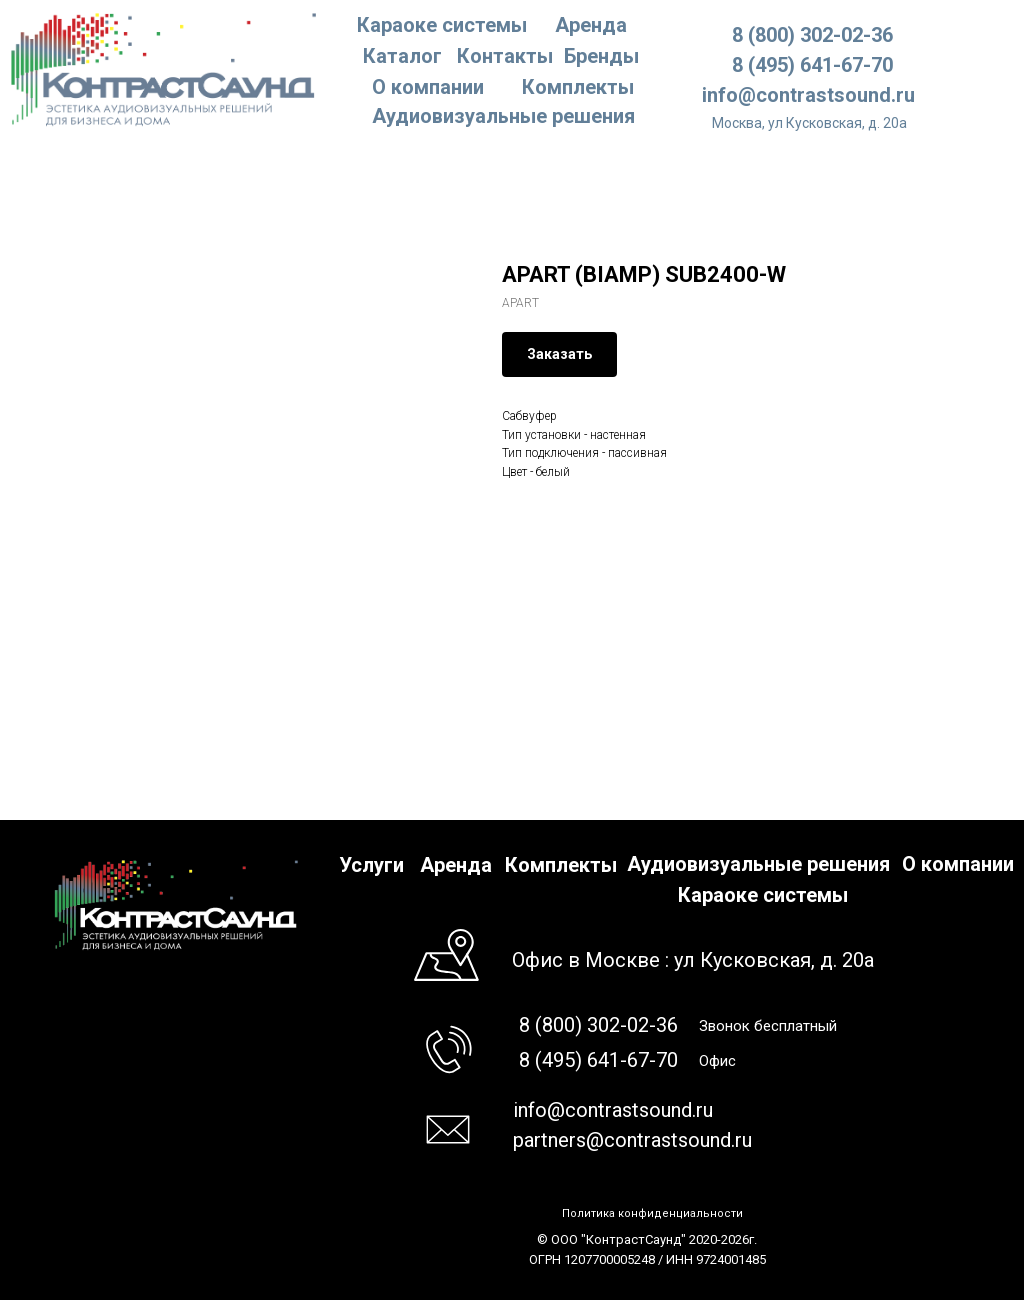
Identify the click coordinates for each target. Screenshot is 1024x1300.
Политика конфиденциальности (652, 1213)
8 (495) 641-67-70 (812, 65)
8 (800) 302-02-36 (812, 35)
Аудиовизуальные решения (758, 864)
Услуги (371, 865)
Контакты (505, 56)
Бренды (601, 56)
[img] (164, 68)
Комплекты (578, 87)
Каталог (402, 56)
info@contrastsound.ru (808, 95)
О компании (428, 87)
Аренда (591, 25)
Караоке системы (442, 25)
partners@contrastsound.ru (632, 1140)
